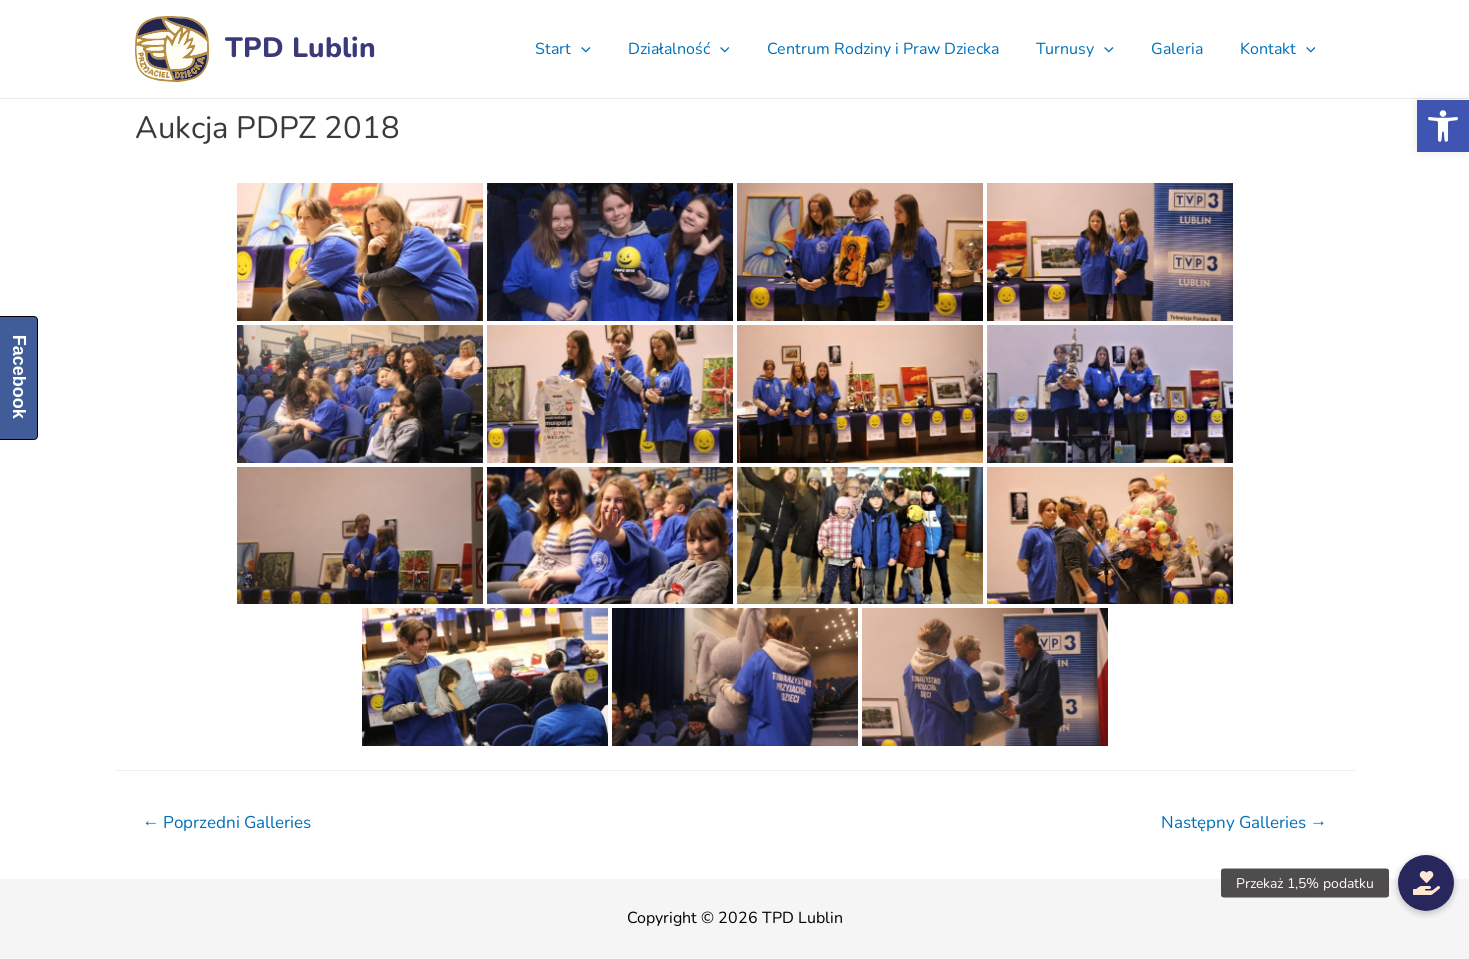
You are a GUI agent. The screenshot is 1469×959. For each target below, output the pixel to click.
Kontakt (1281, 49)
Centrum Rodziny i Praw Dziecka (901, 49)
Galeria (1185, 49)
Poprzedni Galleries (226, 822)
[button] (1443, 126)
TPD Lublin (300, 48)
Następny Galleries (1244, 822)
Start (592, 49)
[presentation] (610, 49)
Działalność (703, 49)
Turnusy (1088, 49)
